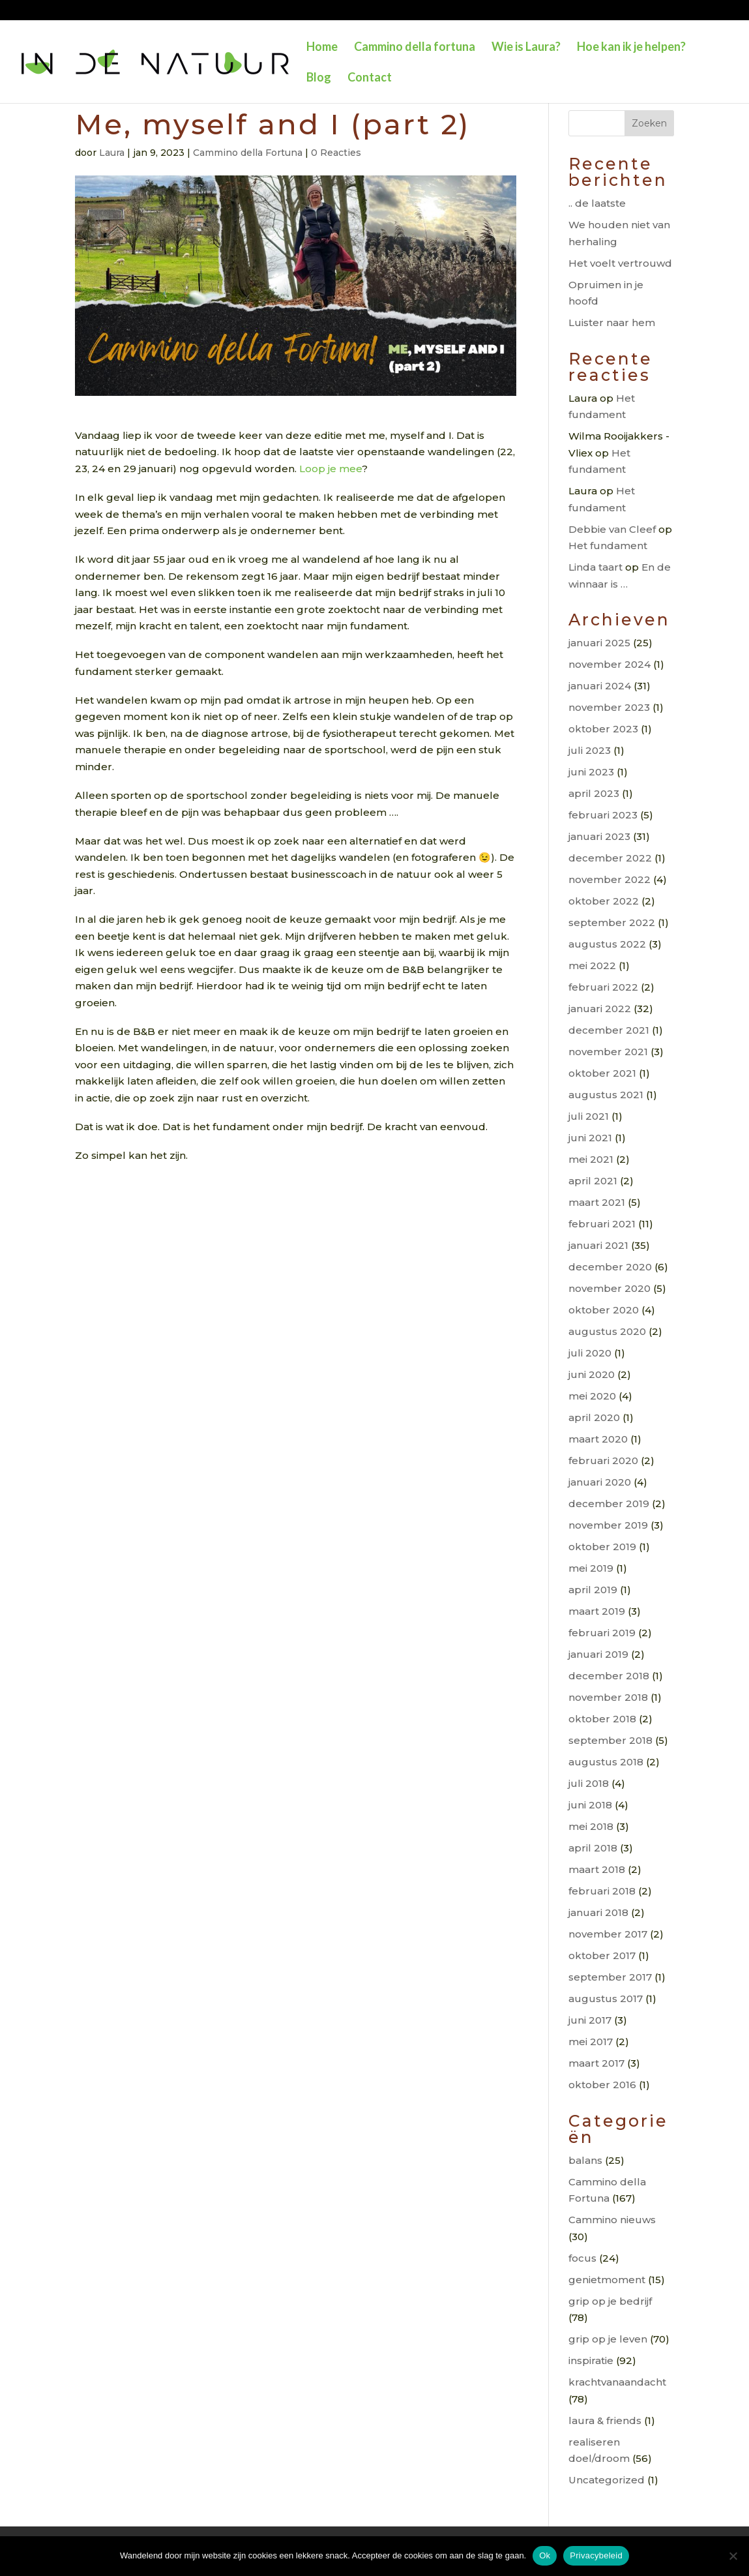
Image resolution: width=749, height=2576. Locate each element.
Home (322, 47)
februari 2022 (603, 987)
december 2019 (608, 1503)
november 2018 (608, 1697)
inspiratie (590, 2360)
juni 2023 (591, 772)
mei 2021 (590, 1159)
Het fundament (607, 545)
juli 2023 (589, 750)
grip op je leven (607, 2339)
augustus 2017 (605, 1998)
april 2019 (592, 1589)
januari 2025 (599, 643)
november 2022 (609, 879)
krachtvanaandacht (617, 2382)
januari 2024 (599, 686)
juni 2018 (590, 1805)
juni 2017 (589, 2020)
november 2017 (607, 1934)
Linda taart (595, 567)
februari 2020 (603, 1460)
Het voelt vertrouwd (620, 263)
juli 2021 (588, 1116)
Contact (369, 78)
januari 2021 (598, 1245)
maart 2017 (596, 2063)
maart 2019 (596, 1611)
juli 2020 (589, 1353)
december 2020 (610, 1267)
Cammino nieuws (612, 2219)
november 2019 (608, 1525)
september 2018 (610, 1740)
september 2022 (611, 922)
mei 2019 (590, 1568)
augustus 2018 (605, 1762)
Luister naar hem (611, 322)
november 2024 (609, 664)
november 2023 (609, 707)
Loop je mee (330, 468)
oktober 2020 (603, 1310)
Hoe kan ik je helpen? (631, 47)
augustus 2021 (605, 1094)
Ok (544, 2555)
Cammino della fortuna (414, 47)
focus (582, 2258)
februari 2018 (602, 1891)
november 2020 (609, 1288)
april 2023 (593, 793)
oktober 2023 (603, 729)
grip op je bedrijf (610, 2301)
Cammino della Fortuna (247, 152)
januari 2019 (598, 1654)
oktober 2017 (602, 1955)
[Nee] (732, 2555)
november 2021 (608, 1051)
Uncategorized (606, 2480)
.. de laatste (597, 203)
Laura (112, 152)
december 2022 (610, 858)
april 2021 (592, 1181)
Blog (318, 78)
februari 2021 (602, 1224)
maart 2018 (596, 1869)
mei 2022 (592, 965)
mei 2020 (592, 1396)
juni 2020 (591, 1374)
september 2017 (610, 1977)
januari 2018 (598, 1912)
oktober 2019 (602, 1546)
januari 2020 (599, 1482)
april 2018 (592, 1848)
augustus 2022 (607, 944)
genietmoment (606, 2279)
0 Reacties (336, 152)
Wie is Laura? (526, 47)
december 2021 (608, 1030)
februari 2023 (603, 815)
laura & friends (604, 2420)
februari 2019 (602, 1632)
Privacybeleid (596, 2555)
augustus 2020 (607, 1331)
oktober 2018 (602, 1719)
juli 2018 (588, 1783)
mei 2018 (590, 1826)
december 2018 (608, 1676)
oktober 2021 (602, 1073)
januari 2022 (599, 1008)
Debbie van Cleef (612, 529)
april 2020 (594, 1417)
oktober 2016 (602, 2084)
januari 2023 (599, 836)
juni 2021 (590, 1137)
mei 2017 (590, 2041)
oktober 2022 (603, 901)
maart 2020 (598, 1439)
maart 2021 (596, 1202)
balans (585, 2160)
